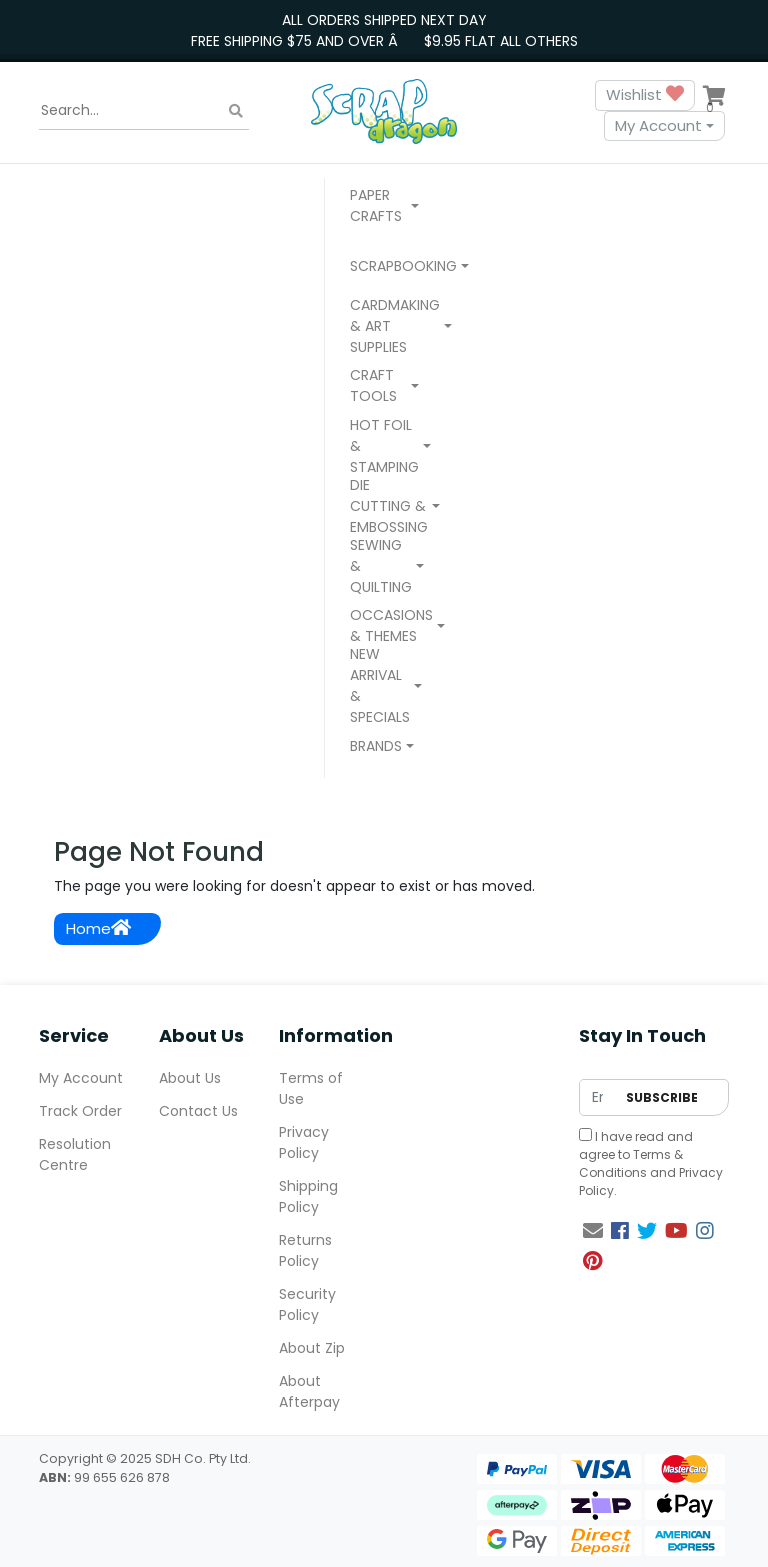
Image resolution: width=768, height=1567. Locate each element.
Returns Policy (305, 1250)
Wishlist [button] (645, 95)
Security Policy (307, 1304)
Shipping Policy (308, 1196)
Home (98, 928)
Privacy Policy (304, 1142)
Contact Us (198, 1111)
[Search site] (236, 110)
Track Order (80, 1111)
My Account (658, 125)
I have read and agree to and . (651, 1163)
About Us (190, 1078)
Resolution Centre (75, 1154)
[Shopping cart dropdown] (714, 95)
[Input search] (144, 111)
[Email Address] (597, 1097)
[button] (384, 208)
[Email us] (593, 1231)
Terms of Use (311, 1088)
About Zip (312, 1348)
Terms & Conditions (631, 1163)
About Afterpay (309, 1391)
